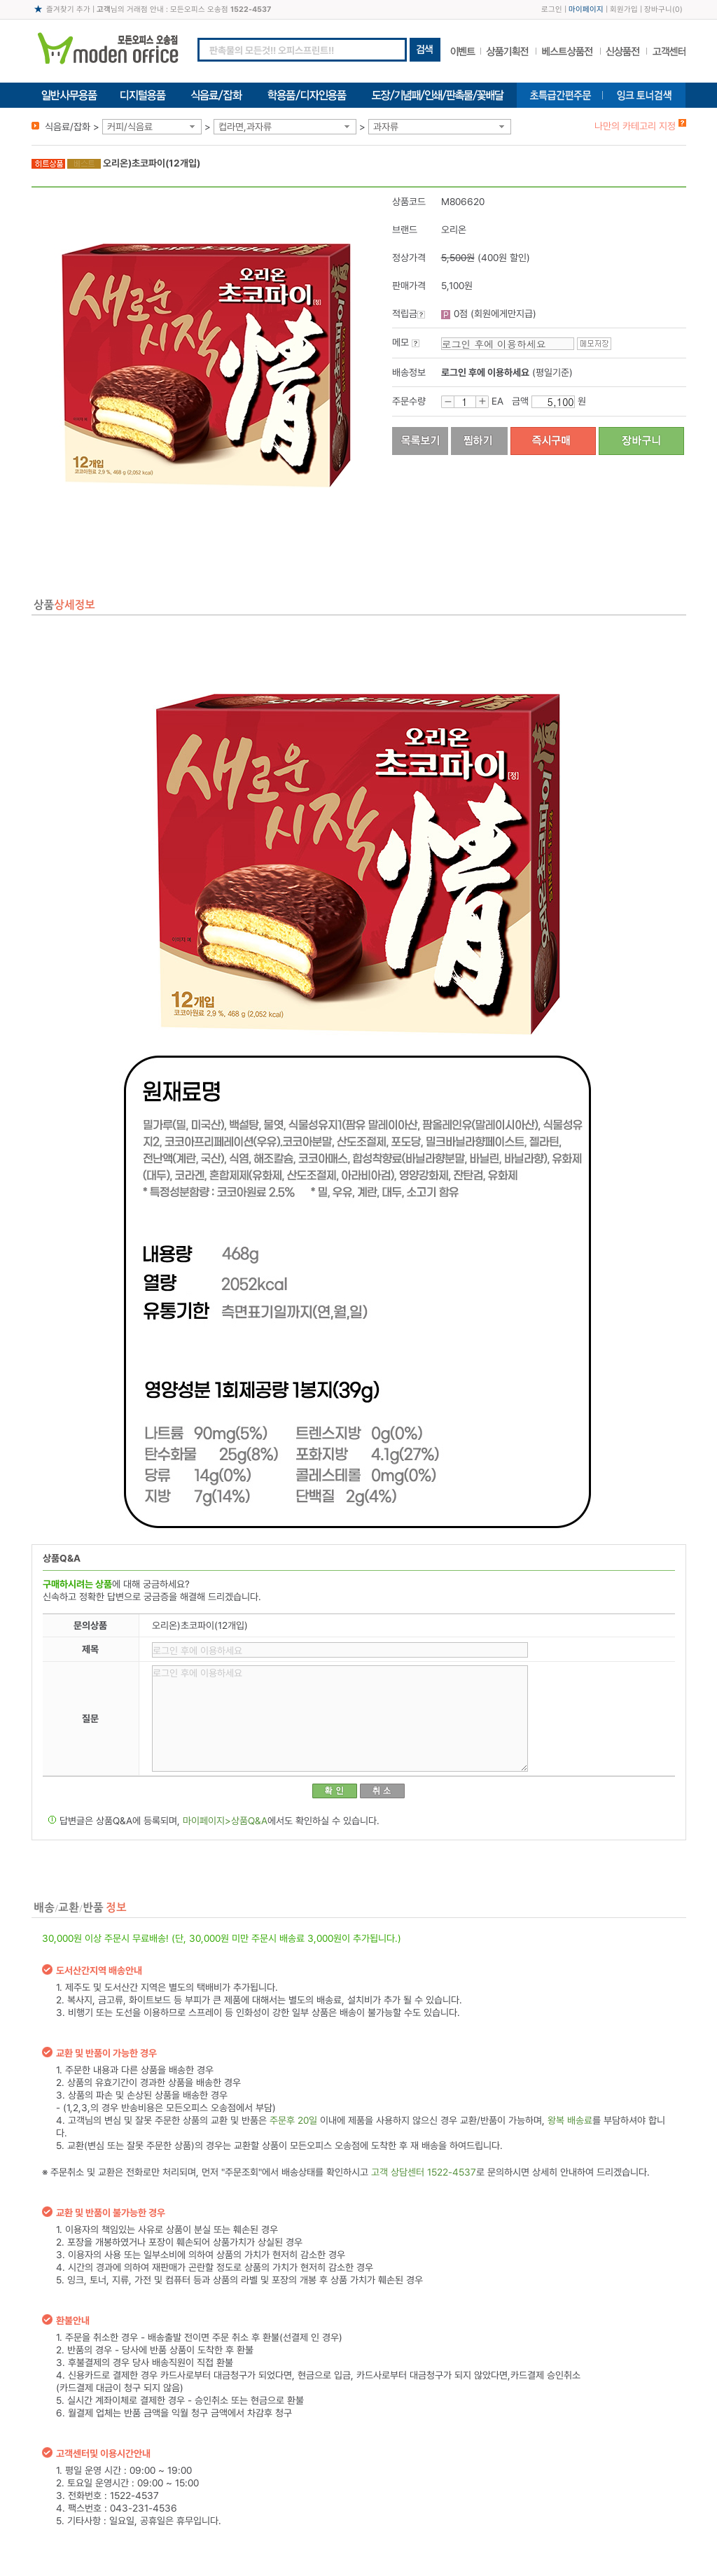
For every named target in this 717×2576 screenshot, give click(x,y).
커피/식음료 (130, 126)
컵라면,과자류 (245, 126)
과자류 (385, 126)
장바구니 (658, 9)
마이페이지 (586, 9)
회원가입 (624, 9)
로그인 (551, 9)
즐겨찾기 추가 (68, 9)
